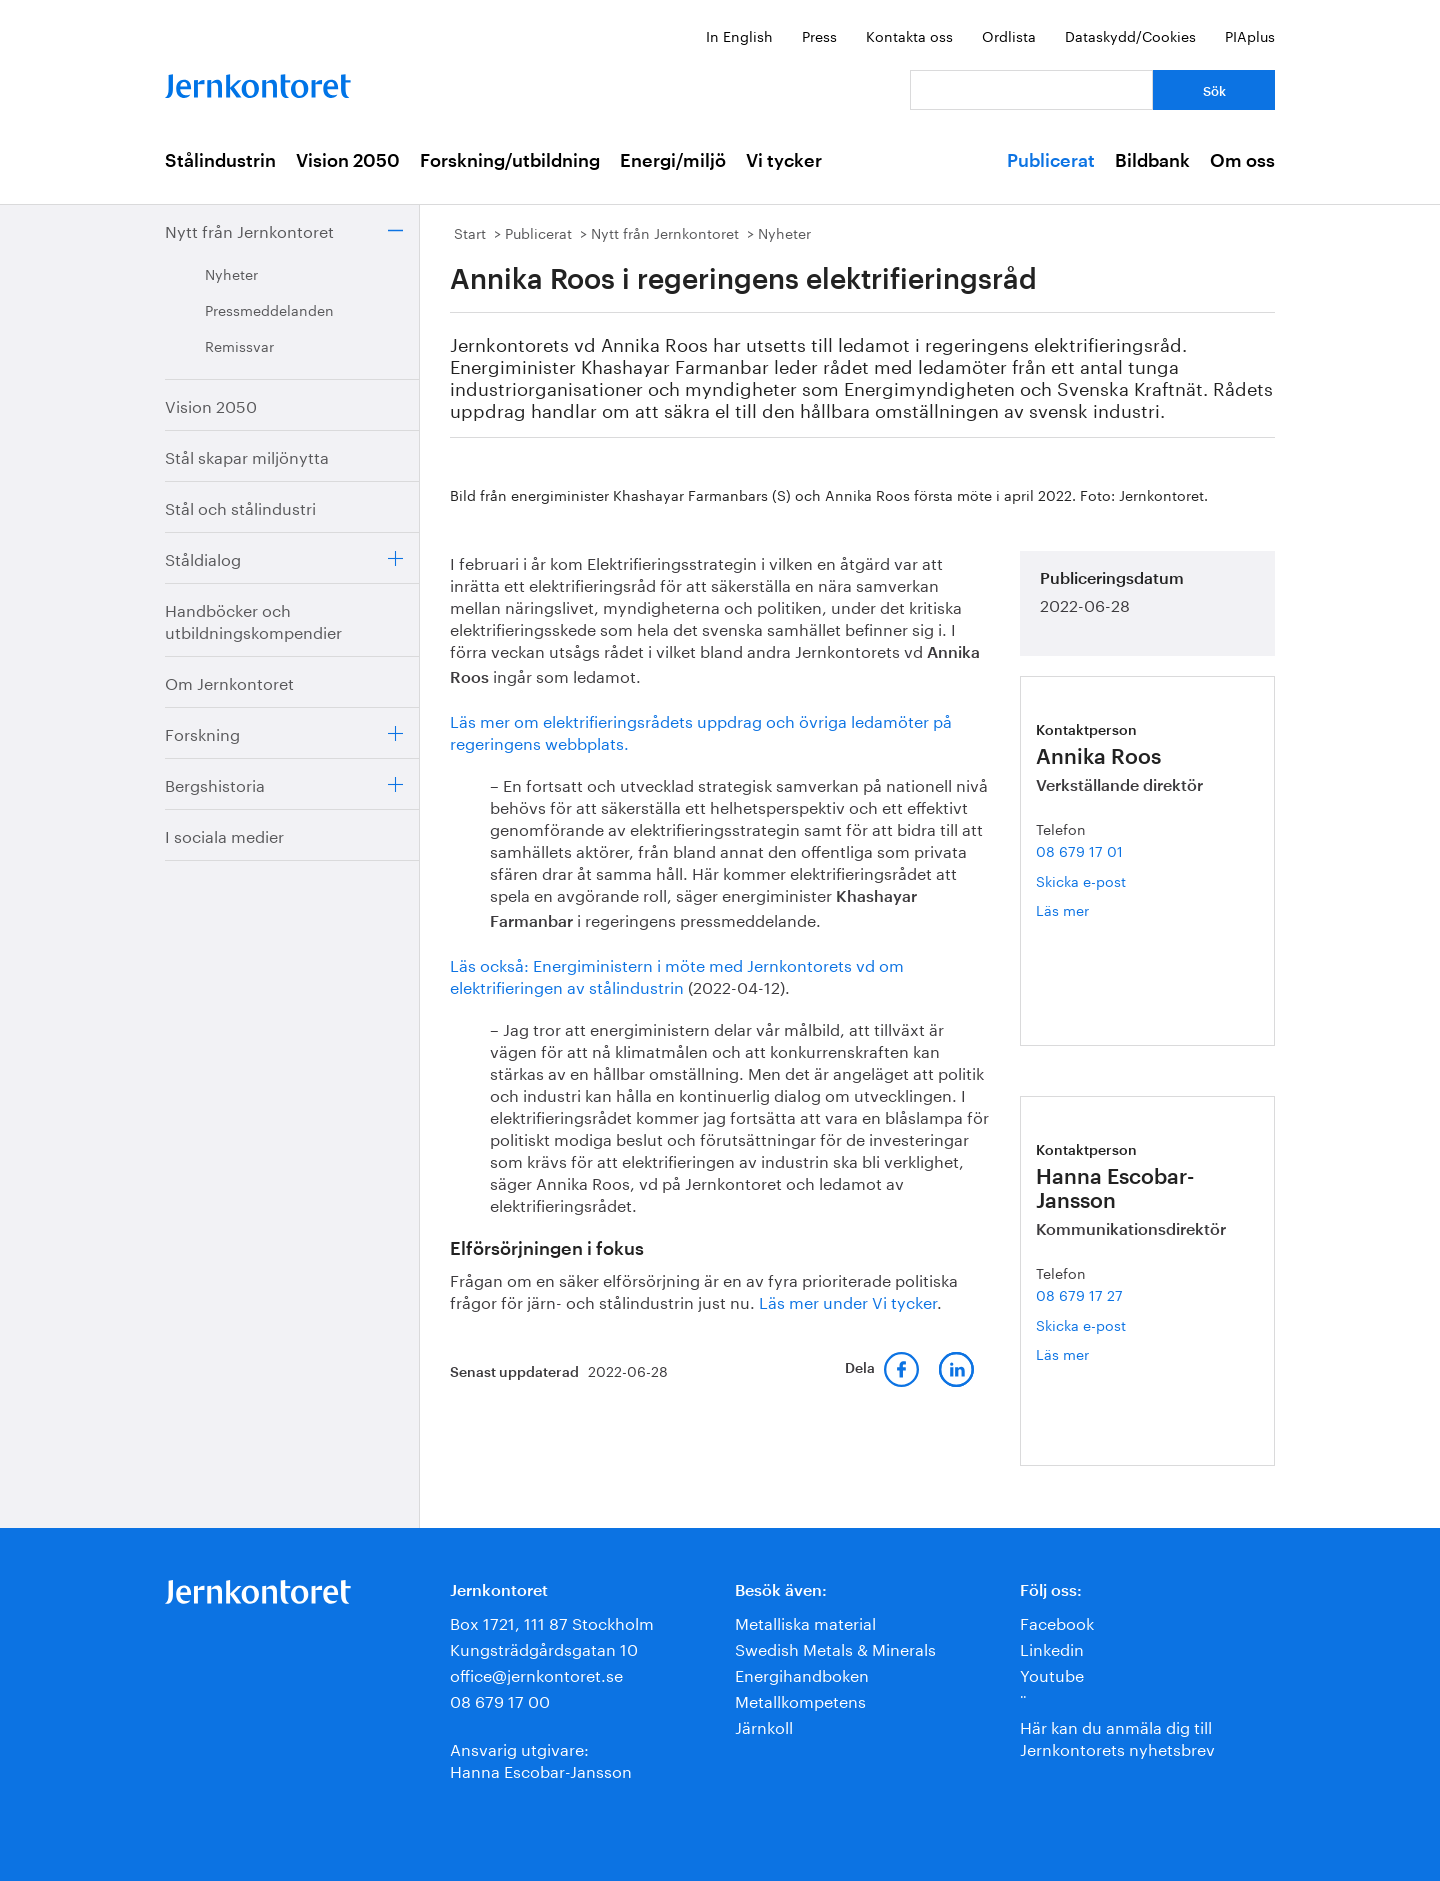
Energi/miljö (673, 161)
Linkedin (1052, 1647)
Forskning (202, 732)
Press (819, 35)
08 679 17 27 (1079, 1294)
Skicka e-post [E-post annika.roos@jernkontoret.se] (1081, 880)
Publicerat (1051, 161)
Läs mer (1086, 909)
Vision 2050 (348, 161)
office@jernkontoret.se (536, 1673)
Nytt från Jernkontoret (249, 229)
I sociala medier (224, 834)
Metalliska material (805, 1621)
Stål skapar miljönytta (247, 455)
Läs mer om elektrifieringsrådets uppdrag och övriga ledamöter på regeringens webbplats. (701, 730)
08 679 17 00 (500, 1699)
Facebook (1057, 1621)
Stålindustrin (220, 161)
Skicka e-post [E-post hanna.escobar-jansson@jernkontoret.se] (1081, 1324)
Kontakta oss (909, 35)
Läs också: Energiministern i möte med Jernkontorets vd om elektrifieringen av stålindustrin (677, 974)
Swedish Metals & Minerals (835, 1647)
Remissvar (239, 345)
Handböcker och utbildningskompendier (253, 619)
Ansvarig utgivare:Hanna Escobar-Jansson (541, 1758)
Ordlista (1009, 35)
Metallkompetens (800, 1699)
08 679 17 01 (1079, 850)
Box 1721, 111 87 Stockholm (552, 1621)
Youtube (1052, 1673)
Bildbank (1152, 161)
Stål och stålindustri (240, 506)
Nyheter (231, 273)
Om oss (1242, 161)
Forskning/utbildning (510, 161)
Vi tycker (784, 161)
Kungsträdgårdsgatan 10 (544, 1647)
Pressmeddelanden (269, 309)
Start (470, 232)
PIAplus (1250, 35)
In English (739, 35)
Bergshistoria (215, 783)
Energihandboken (802, 1673)
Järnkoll (764, 1725)
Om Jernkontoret (229, 681)
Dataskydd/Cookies (1130, 35)
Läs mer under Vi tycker (848, 1300)
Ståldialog (203, 557)
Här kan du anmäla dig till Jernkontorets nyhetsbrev (1117, 1736)
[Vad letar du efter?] (1031, 90)
